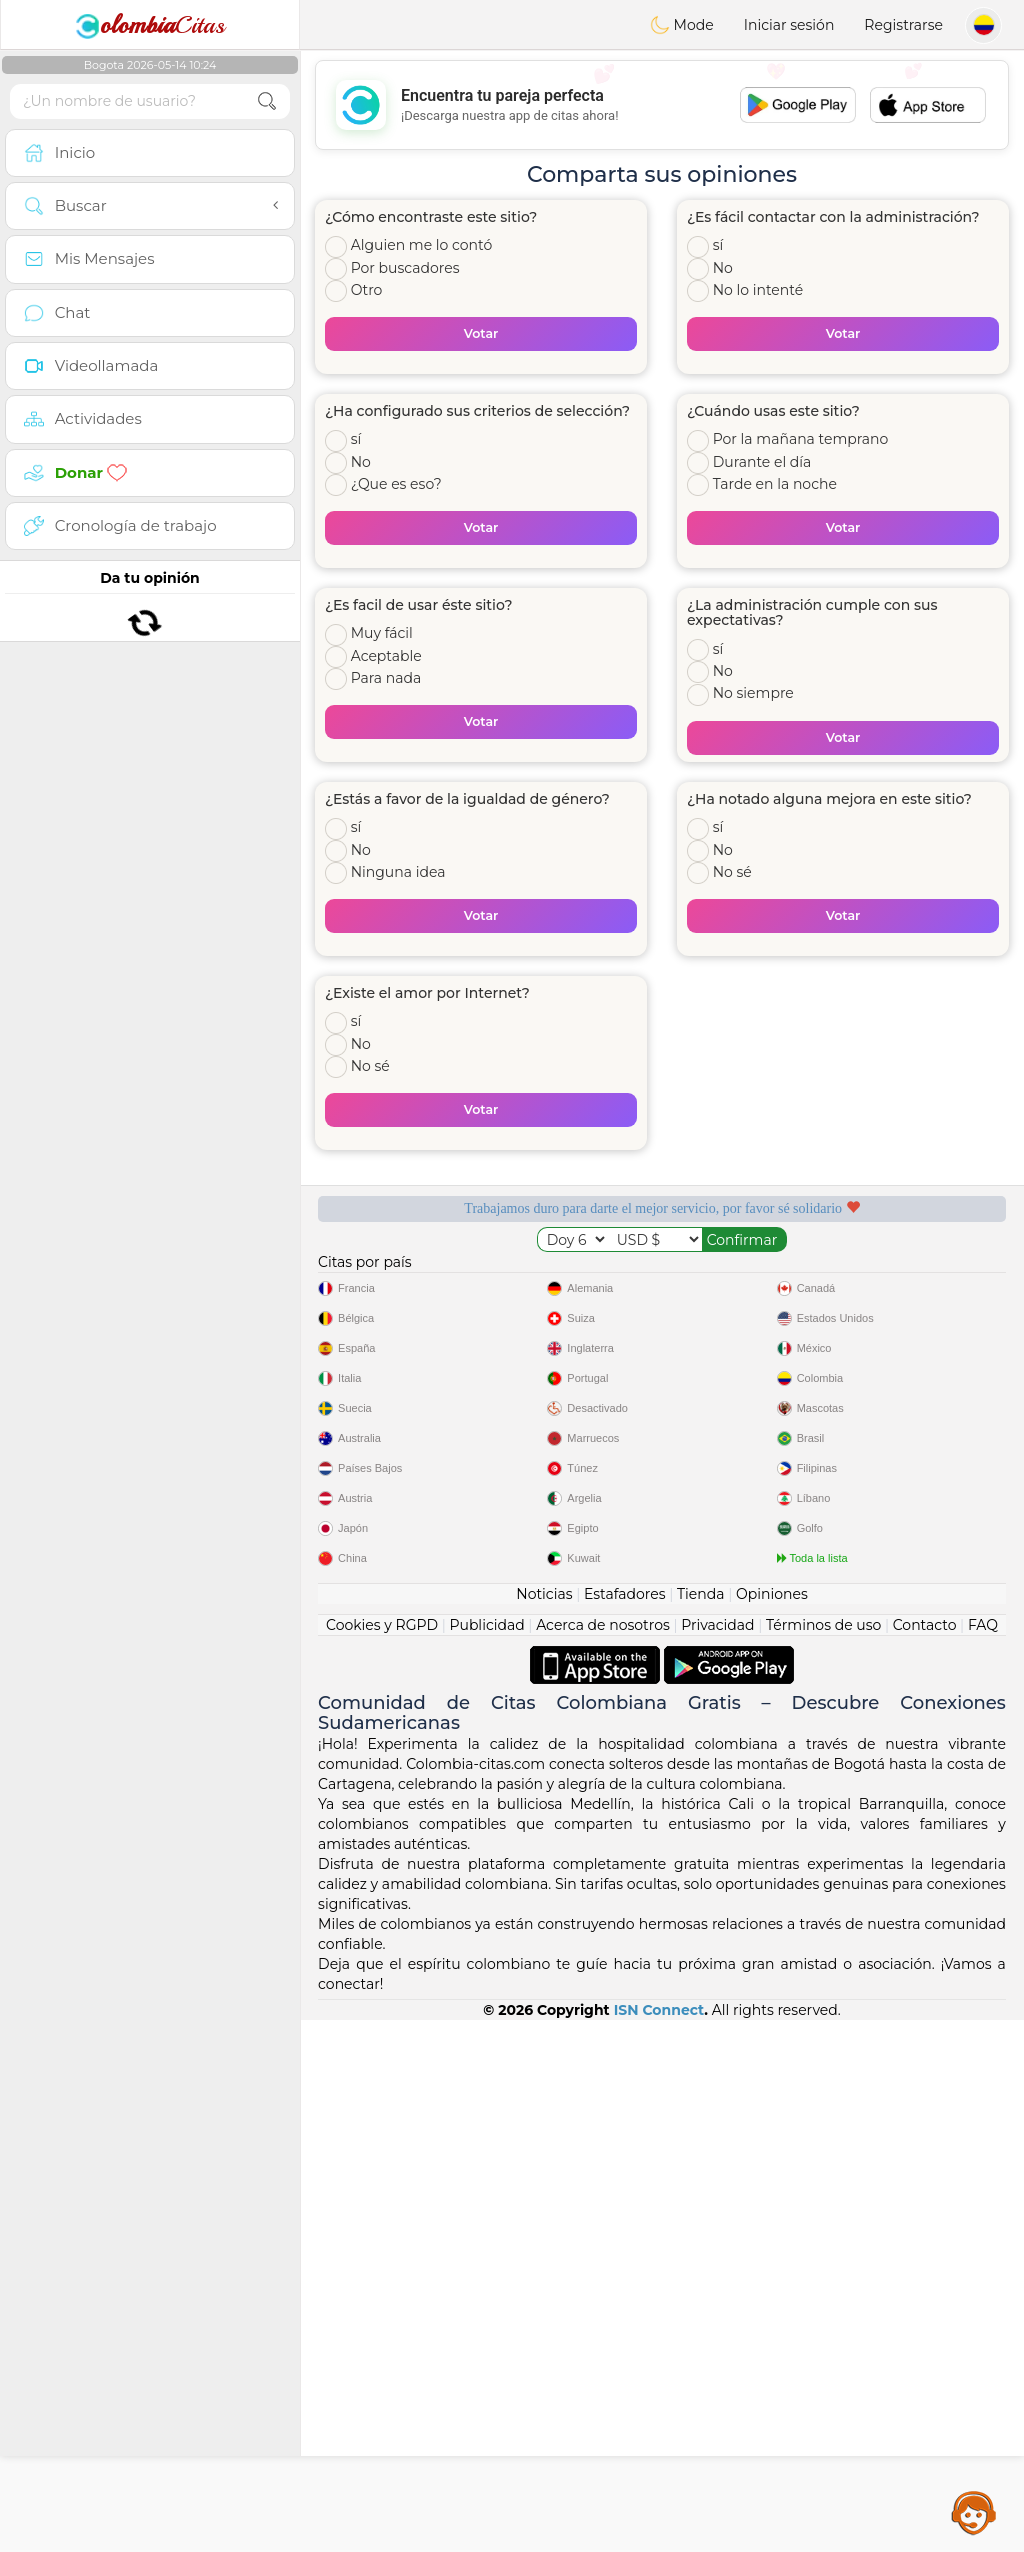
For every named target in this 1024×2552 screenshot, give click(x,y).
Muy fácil (382, 633)
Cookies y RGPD (382, 2157)
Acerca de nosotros (603, 2157)
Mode (682, 25)
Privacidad (717, 2157)
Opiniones (772, 2126)
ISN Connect (659, 2542)
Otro (367, 290)
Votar (481, 333)
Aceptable (386, 656)
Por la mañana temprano (801, 439)
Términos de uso (823, 2157)
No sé (732, 872)
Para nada (386, 678)
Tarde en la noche (775, 484)
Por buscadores (405, 268)
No (723, 268)
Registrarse (903, 25)
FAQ (983, 2157)
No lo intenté (758, 290)
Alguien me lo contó (422, 245)
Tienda (700, 2126)
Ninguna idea (398, 872)
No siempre (753, 693)
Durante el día (762, 462)
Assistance (974, 2512)
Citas (150, 25)
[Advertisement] (662, 105)
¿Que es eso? (396, 484)
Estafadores (625, 2126)
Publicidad (486, 2157)
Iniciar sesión (789, 25)
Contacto (925, 2157)
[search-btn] (267, 101)
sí (718, 245)
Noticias (544, 2126)
